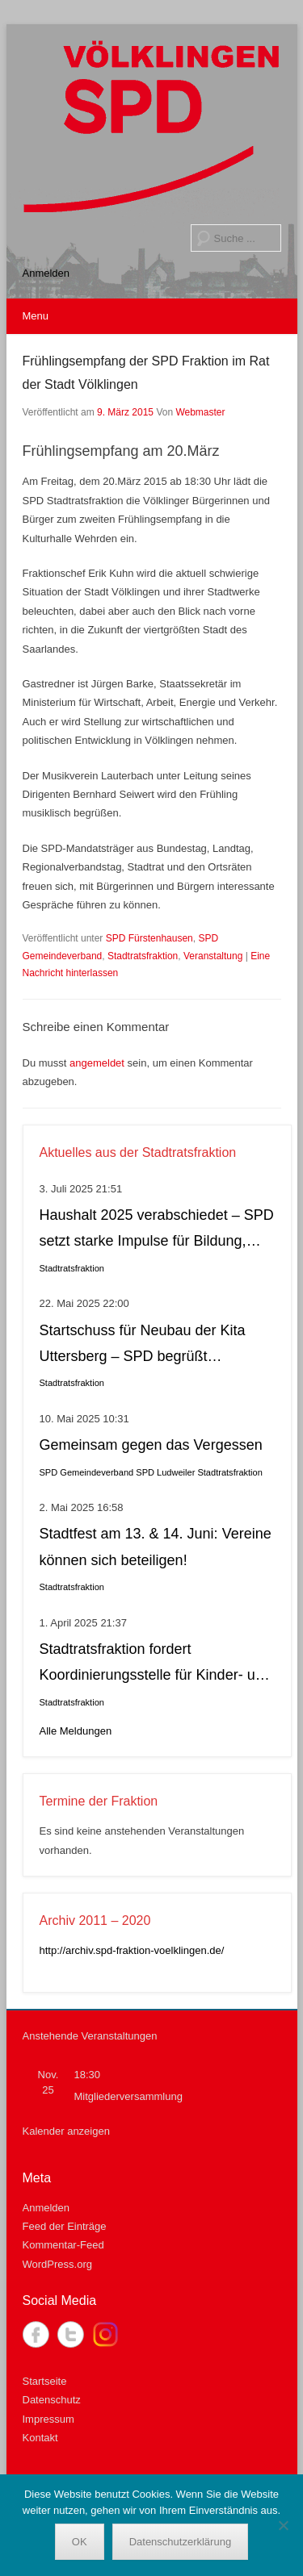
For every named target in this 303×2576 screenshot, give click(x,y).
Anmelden (46, 273)
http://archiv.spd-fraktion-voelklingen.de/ (132, 1950)
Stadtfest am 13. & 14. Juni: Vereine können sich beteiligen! (155, 1547)
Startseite (45, 2381)
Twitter (70, 2334)
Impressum (48, 2419)
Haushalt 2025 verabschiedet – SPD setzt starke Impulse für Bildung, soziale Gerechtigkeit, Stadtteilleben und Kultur (157, 1231)
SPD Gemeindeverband (87, 1472)
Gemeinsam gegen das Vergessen (151, 1445)
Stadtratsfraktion (142, 956)
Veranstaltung (212, 956)
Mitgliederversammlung (128, 2096)
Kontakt (40, 2438)
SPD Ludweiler (165, 1472)
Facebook (36, 2334)
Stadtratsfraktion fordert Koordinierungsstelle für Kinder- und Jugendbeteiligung (155, 1665)
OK (79, 2542)
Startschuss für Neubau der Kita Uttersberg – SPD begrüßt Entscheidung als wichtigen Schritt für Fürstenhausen (150, 1346)
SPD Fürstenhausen (149, 938)
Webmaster (200, 412)
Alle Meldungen (76, 1731)
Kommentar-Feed (63, 2245)
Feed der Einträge (65, 2226)
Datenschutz (52, 2400)
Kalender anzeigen (66, 2131)
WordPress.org (57, 2264)
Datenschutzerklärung (180, 2542)
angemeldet (96, 1063)
